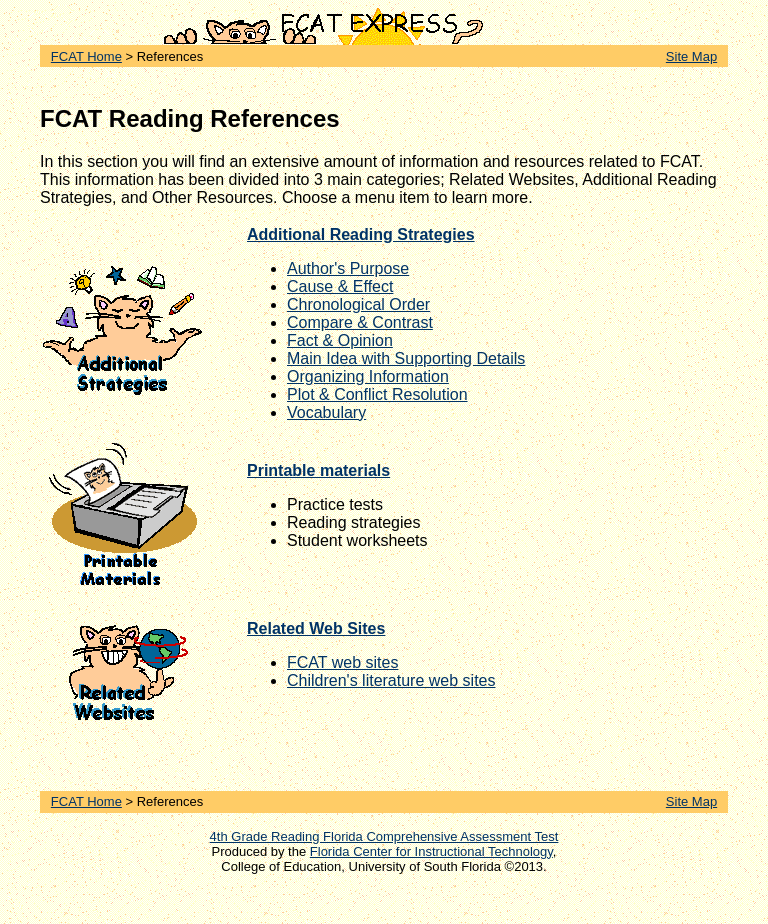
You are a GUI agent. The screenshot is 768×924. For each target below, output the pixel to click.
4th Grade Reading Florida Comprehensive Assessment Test (384, 836)
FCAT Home (86, 56)
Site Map (691, 56)
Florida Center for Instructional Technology (431, 851)
